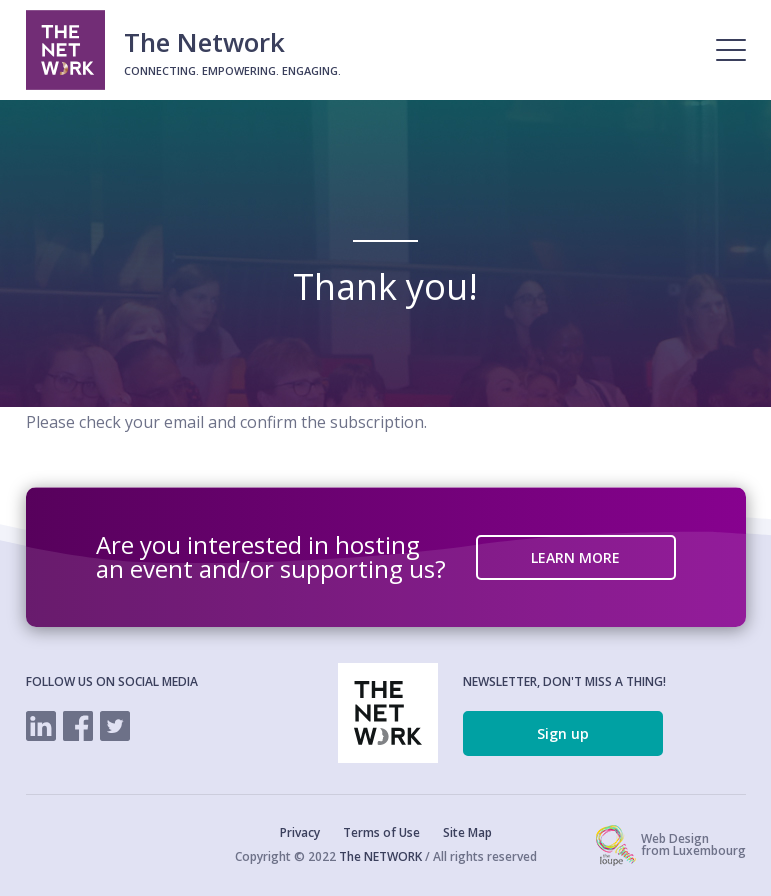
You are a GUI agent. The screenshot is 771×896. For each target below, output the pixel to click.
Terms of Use (381, 833)
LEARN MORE (575, 557)
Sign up (563, 733)
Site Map (467, 833)
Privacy (300, 833)
